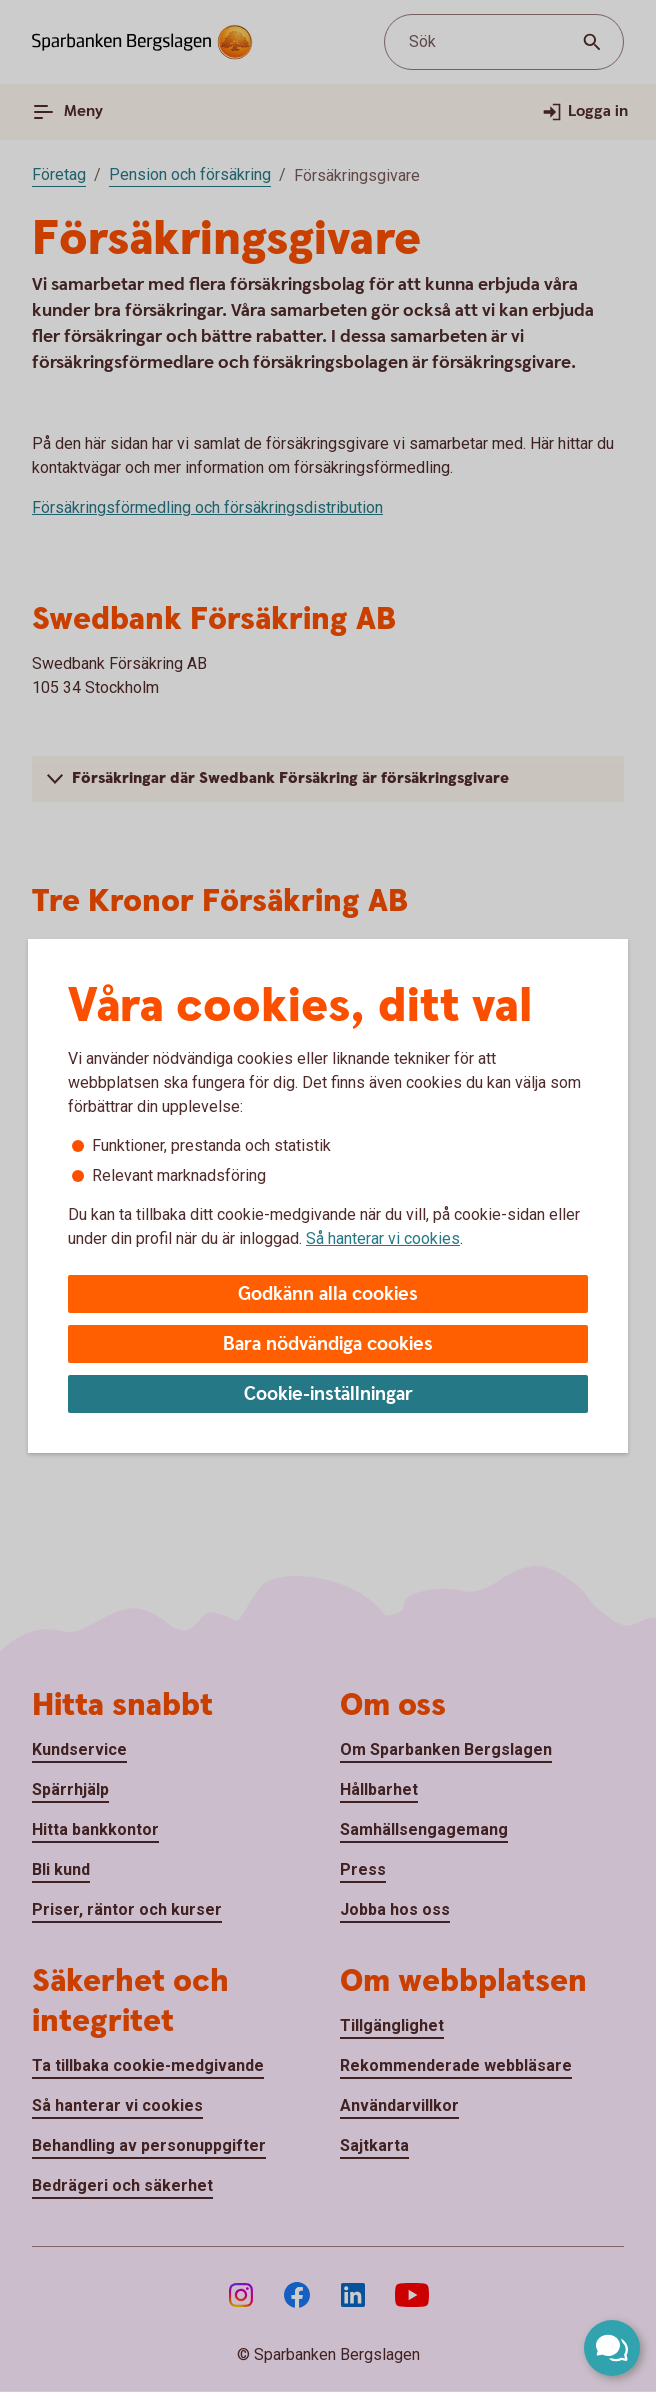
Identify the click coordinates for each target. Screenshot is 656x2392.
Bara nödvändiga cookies (328, 1344)
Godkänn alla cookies (328, 1294)
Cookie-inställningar (328, 1394)
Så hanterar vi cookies (383, 1238)
